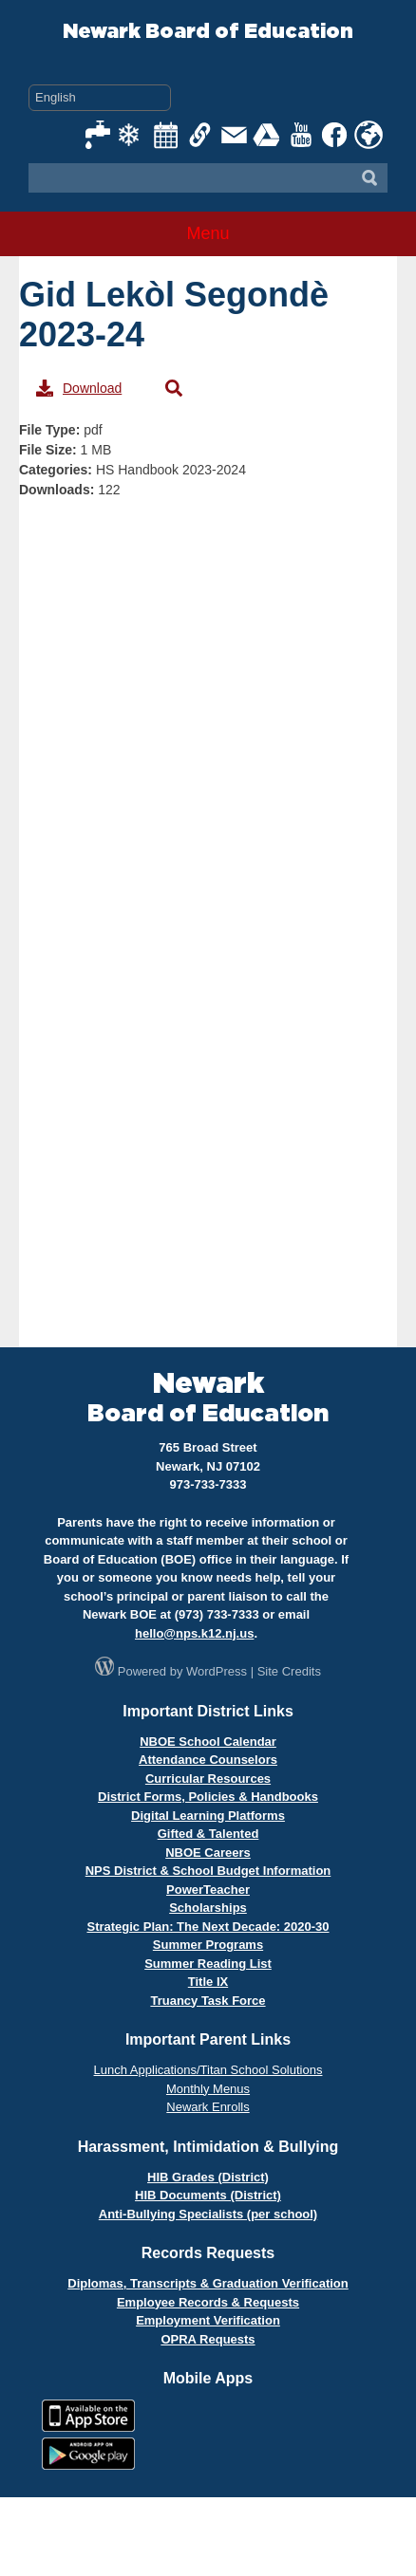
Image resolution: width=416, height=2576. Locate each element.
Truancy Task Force (207, 2000)
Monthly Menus (208, 2089)
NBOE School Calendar (208, 1741)
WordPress (216, 1671)
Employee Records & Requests (208, 2302)
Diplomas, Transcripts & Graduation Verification (207, 2283)
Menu (207, 233)
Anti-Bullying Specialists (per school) (208, 2214)
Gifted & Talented (208, 1833)
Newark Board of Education (208, 32)
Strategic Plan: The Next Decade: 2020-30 (207, 1926)
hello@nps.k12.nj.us (194, 1633)
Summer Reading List (208, 1963)
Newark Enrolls (207, 2107)
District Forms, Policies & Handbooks (208, 1796)
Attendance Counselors (208, 1759)
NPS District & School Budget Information (208, 1870)
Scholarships (208, 1907)
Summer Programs (208, 1944)
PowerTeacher (208, 1889)
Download (79, 388)
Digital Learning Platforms (208, 1815)
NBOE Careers (208, 1852)
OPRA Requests (208, 2339)
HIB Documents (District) (208, 2195)
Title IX (208, 1981)
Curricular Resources (208, 1778)
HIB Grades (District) (208, 2177)
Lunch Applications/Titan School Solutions (208, 2070)
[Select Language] (99, 97)
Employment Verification (208, 2320)
